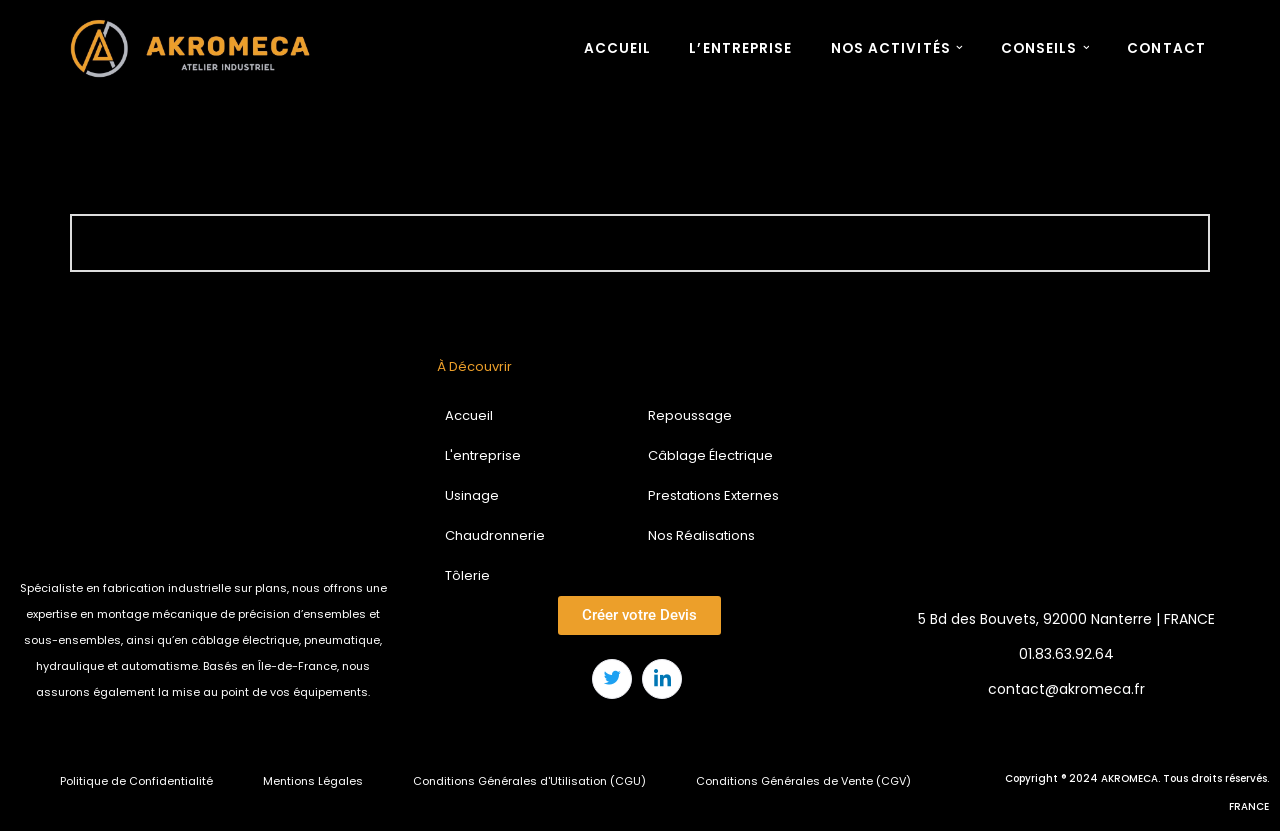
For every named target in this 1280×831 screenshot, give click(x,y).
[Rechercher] (617, 243)
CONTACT (1166, 48)
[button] (959, 47)
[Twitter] (612, 679)
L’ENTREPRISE (740, 48)
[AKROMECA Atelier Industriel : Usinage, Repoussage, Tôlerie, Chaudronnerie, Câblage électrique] (195, 48)
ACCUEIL (618, 48)
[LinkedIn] (662, 679)
